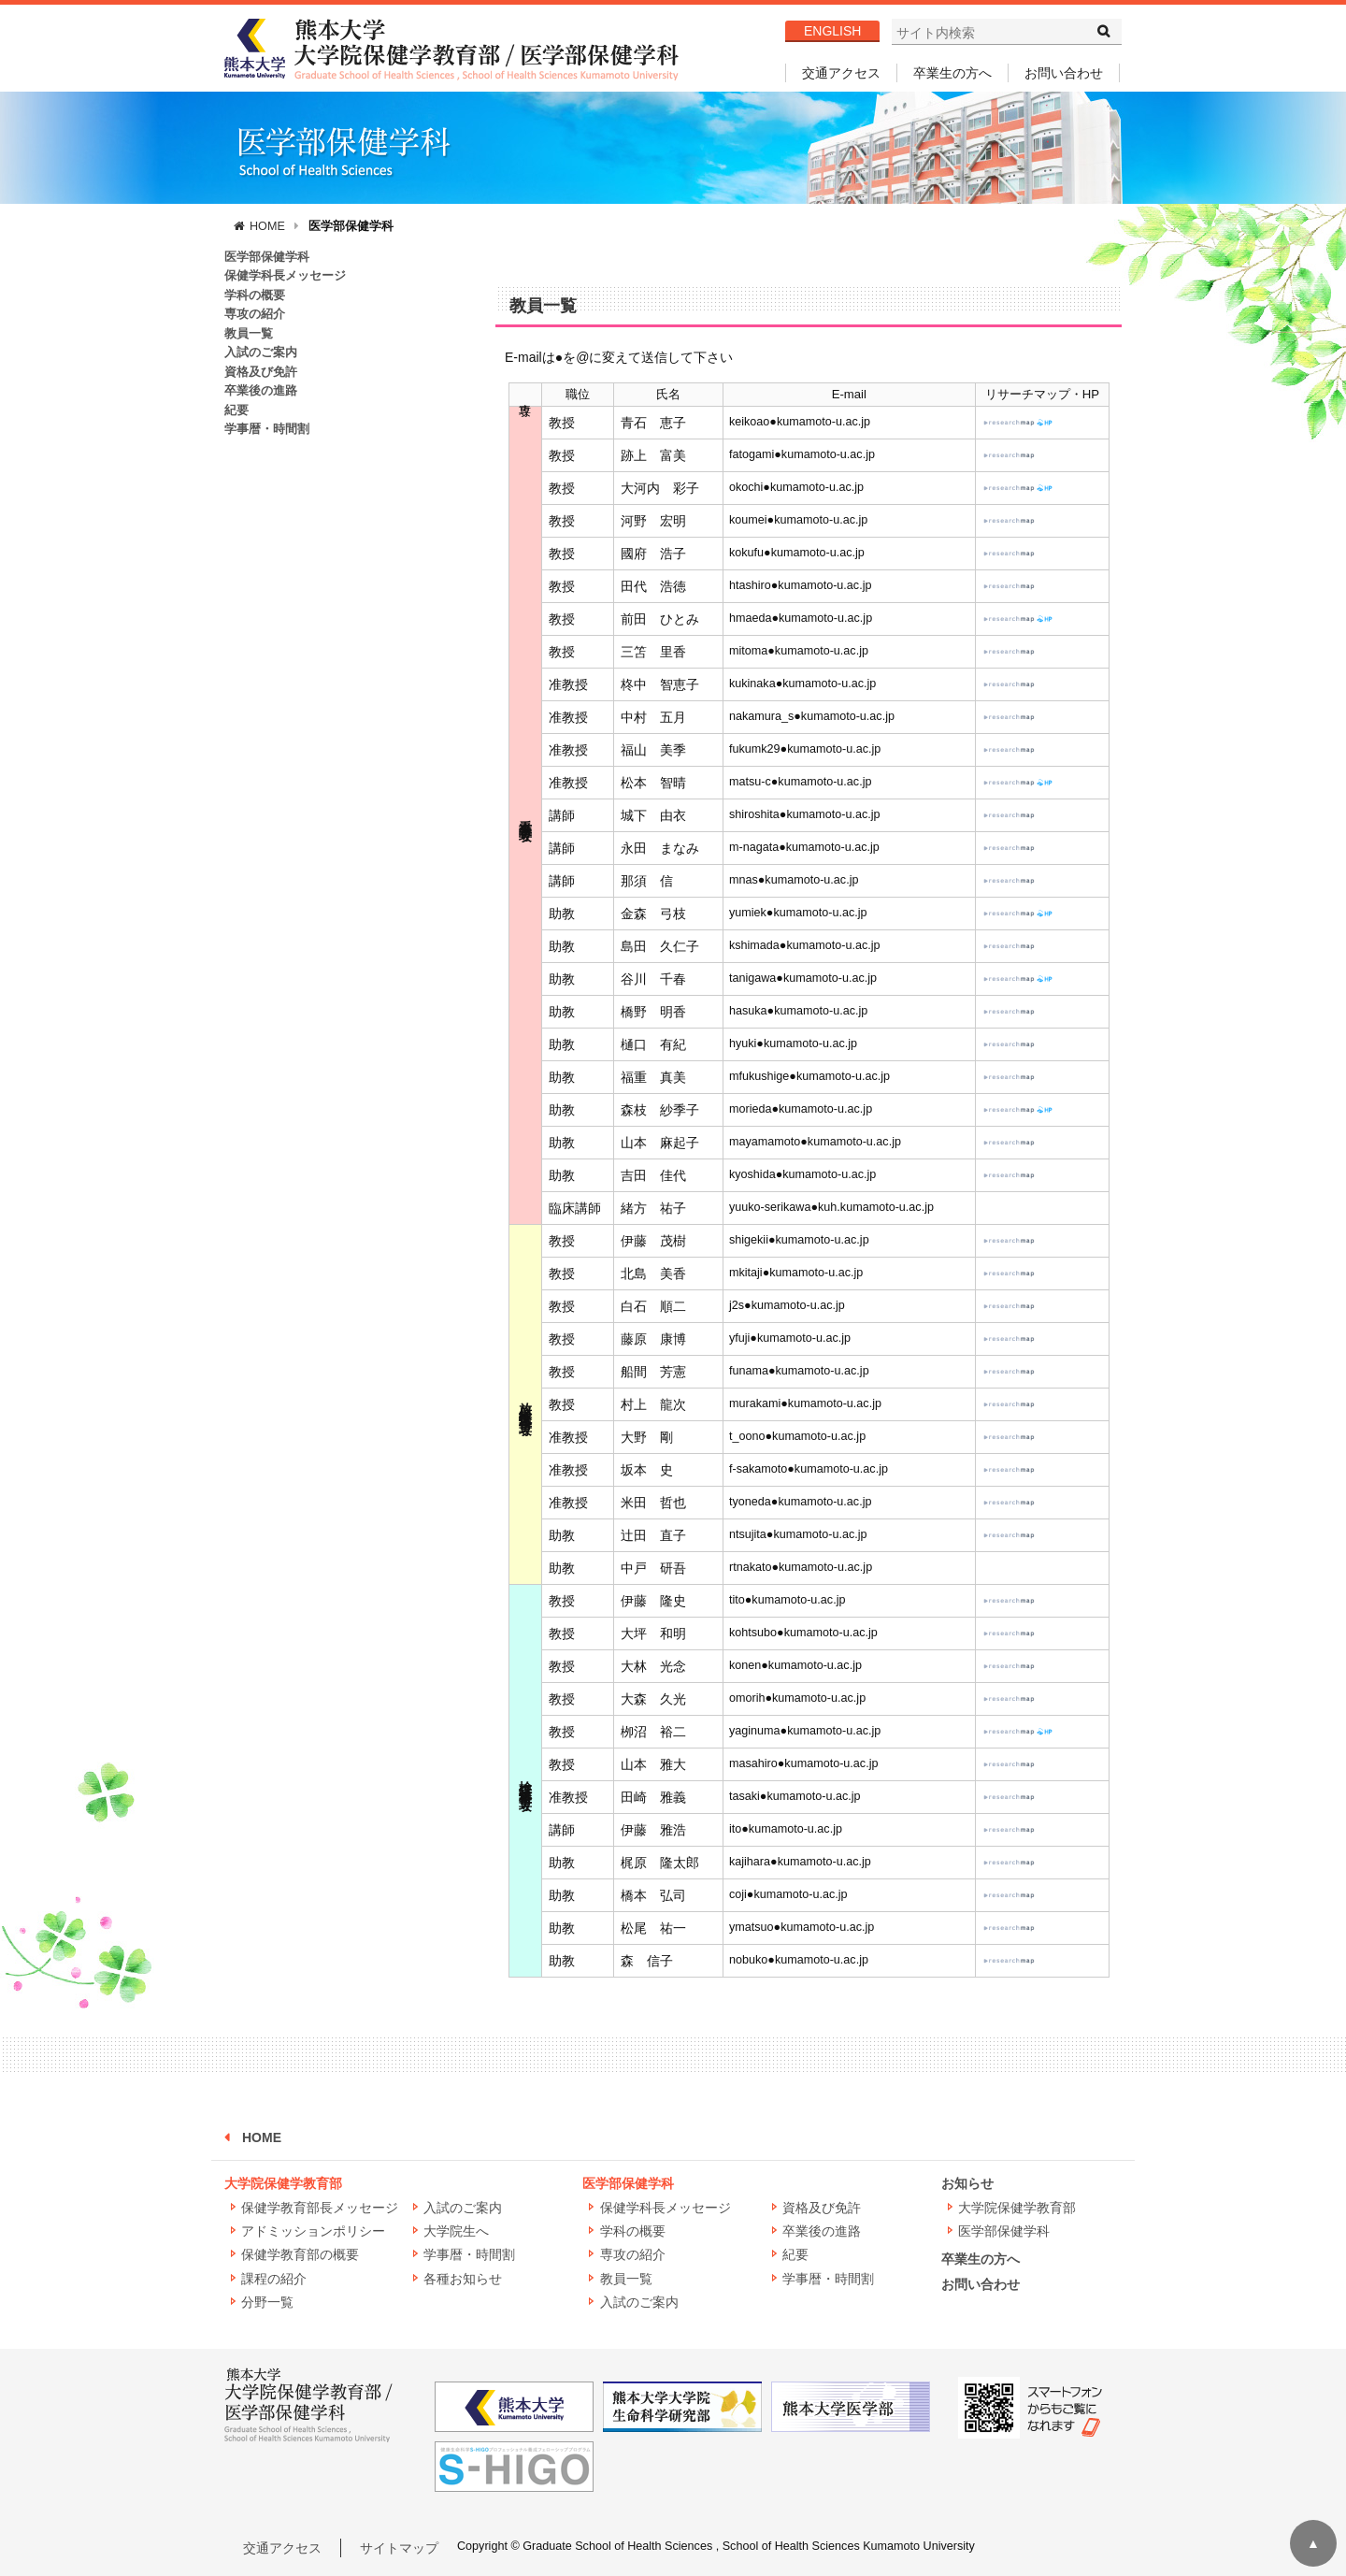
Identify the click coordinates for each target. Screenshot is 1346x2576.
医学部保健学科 (351, 226)
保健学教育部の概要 (300, 2254)
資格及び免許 (260, 372)
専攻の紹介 (254, 314)
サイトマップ (399, 2547)
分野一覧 (267, 2302)
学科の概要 (254, 295)
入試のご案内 (260, 352)
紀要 (236, 410)
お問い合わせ (1063, 72)
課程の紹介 (274, 2278)
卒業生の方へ (952, 72)
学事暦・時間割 (266, 429)
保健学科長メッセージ (285, 275)
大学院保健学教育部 (283, 2183)
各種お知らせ (462, 2278)
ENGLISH (832, 30)
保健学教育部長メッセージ (319, 2207)
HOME (267, 226)
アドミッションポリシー (313, 2230)
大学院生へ (456, 2230)
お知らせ (967, 2183)
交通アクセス (841, 72)
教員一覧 (248, 333)
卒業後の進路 (260, 390)
